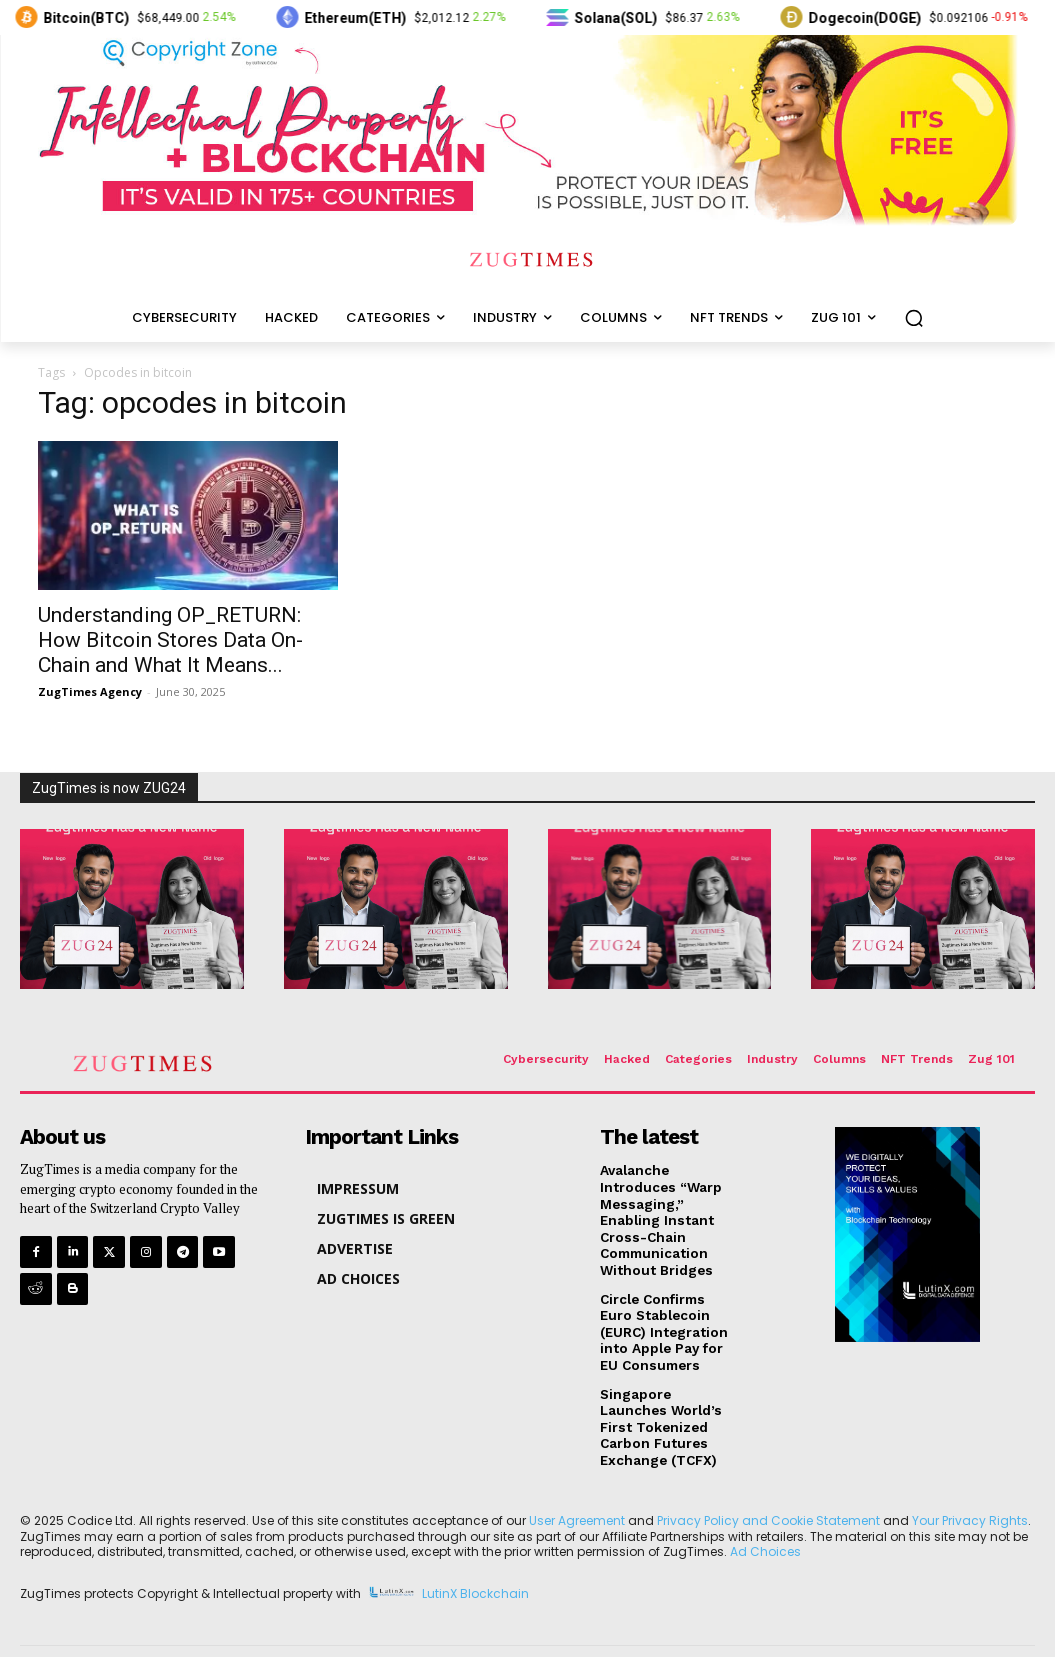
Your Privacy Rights (970, 1489)
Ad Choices (765, 1520)
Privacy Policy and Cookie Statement (768, 1489)
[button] (914, 318)
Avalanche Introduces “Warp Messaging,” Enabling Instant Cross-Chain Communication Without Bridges (669, 1209)
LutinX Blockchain (475, 1562)
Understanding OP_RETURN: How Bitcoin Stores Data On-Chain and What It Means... (170, 640)
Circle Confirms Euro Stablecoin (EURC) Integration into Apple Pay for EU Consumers (668, 1307)
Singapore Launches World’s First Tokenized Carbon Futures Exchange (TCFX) (667, 1398)
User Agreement (577, 1489)
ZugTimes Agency (90, 691)
